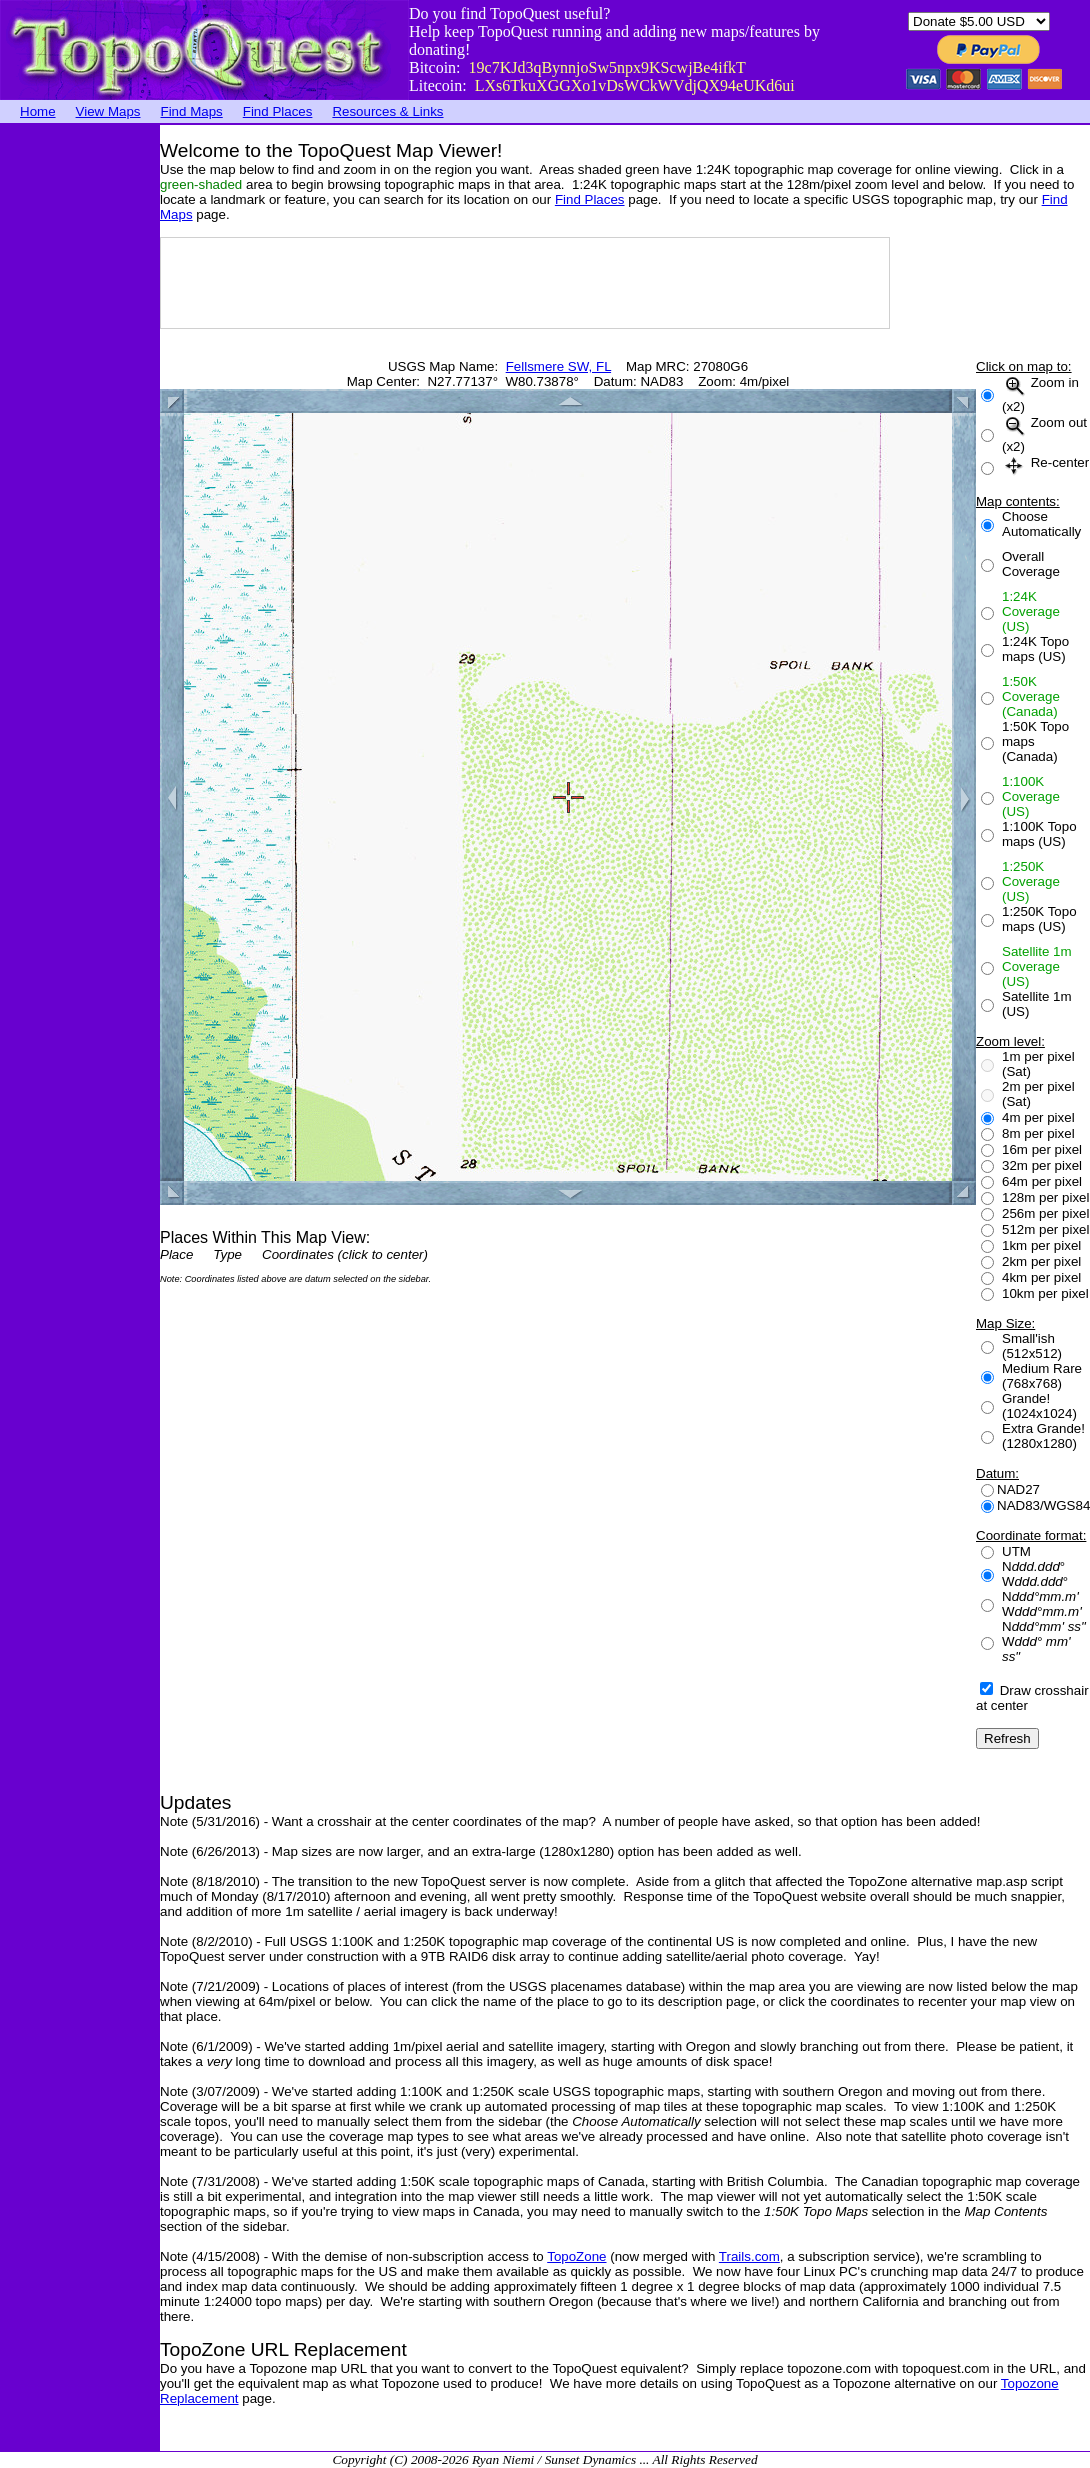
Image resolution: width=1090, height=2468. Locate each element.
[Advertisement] (80, 425)
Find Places (278, 111)
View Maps (108, 111)
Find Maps (192, 111)
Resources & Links (387, 111)
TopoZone (576, 2256)
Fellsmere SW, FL (558, 366)
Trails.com (749, 2256)
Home (38, 111)
